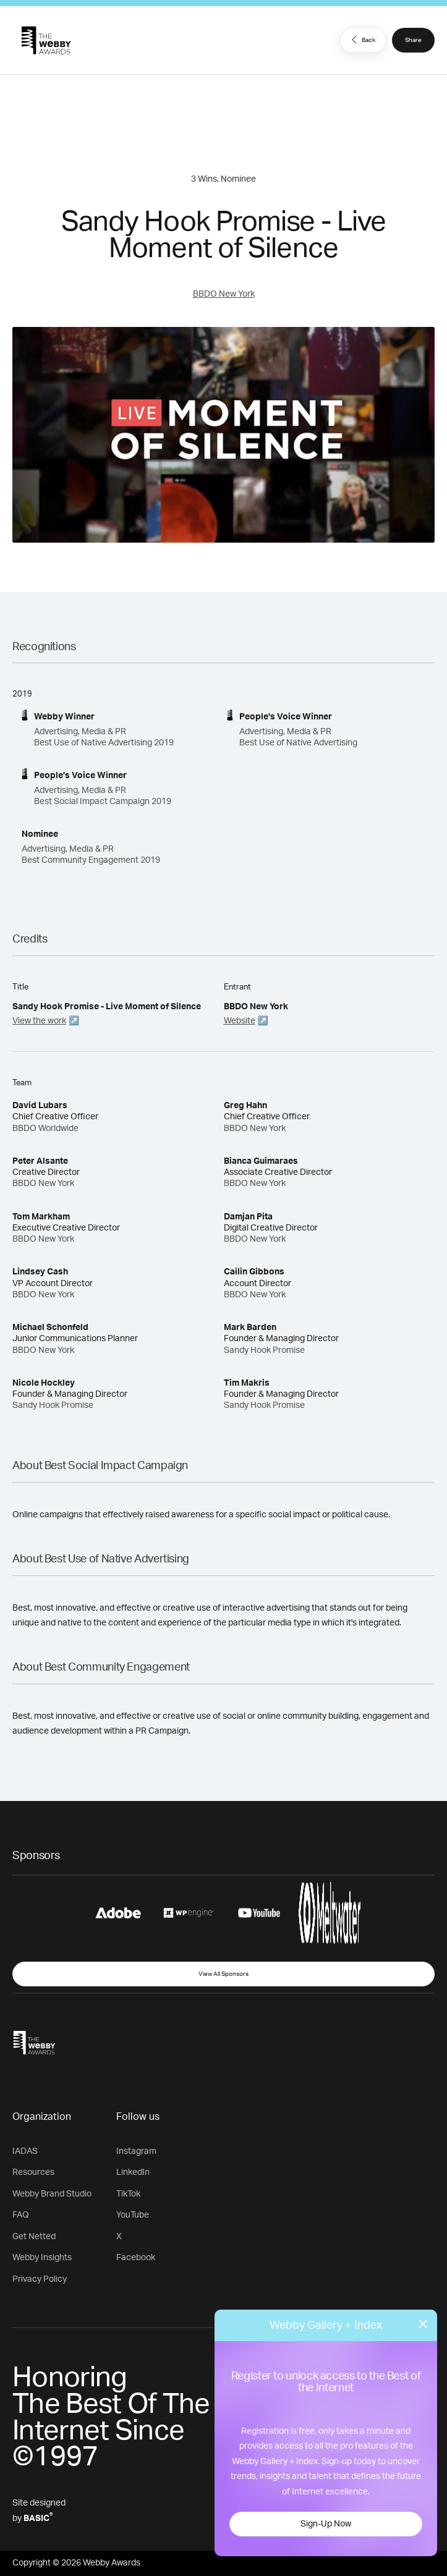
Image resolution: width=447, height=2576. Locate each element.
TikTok (128, 2194)
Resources (33, 2172)
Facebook (135, 2257)
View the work (39, 1021)
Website (239, 1021)
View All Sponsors (223, 1974)
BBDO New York (224, 294)
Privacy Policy (39, 2279)
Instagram (136, 2151)
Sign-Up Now (325, 2524)
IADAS (25, 2151)
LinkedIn (133, 2172)
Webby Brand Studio (52, 2194)
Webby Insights (42, 2257)
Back (361, 39)
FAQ (20, 2215)
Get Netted (34, 2236)
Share (413, 40)
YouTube (132, 2215)
